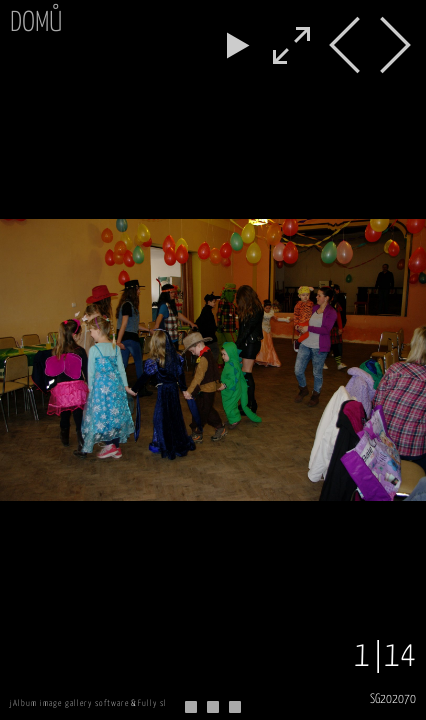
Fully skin (157, 703)
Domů (36, 23)
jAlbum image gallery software (69, 703)
